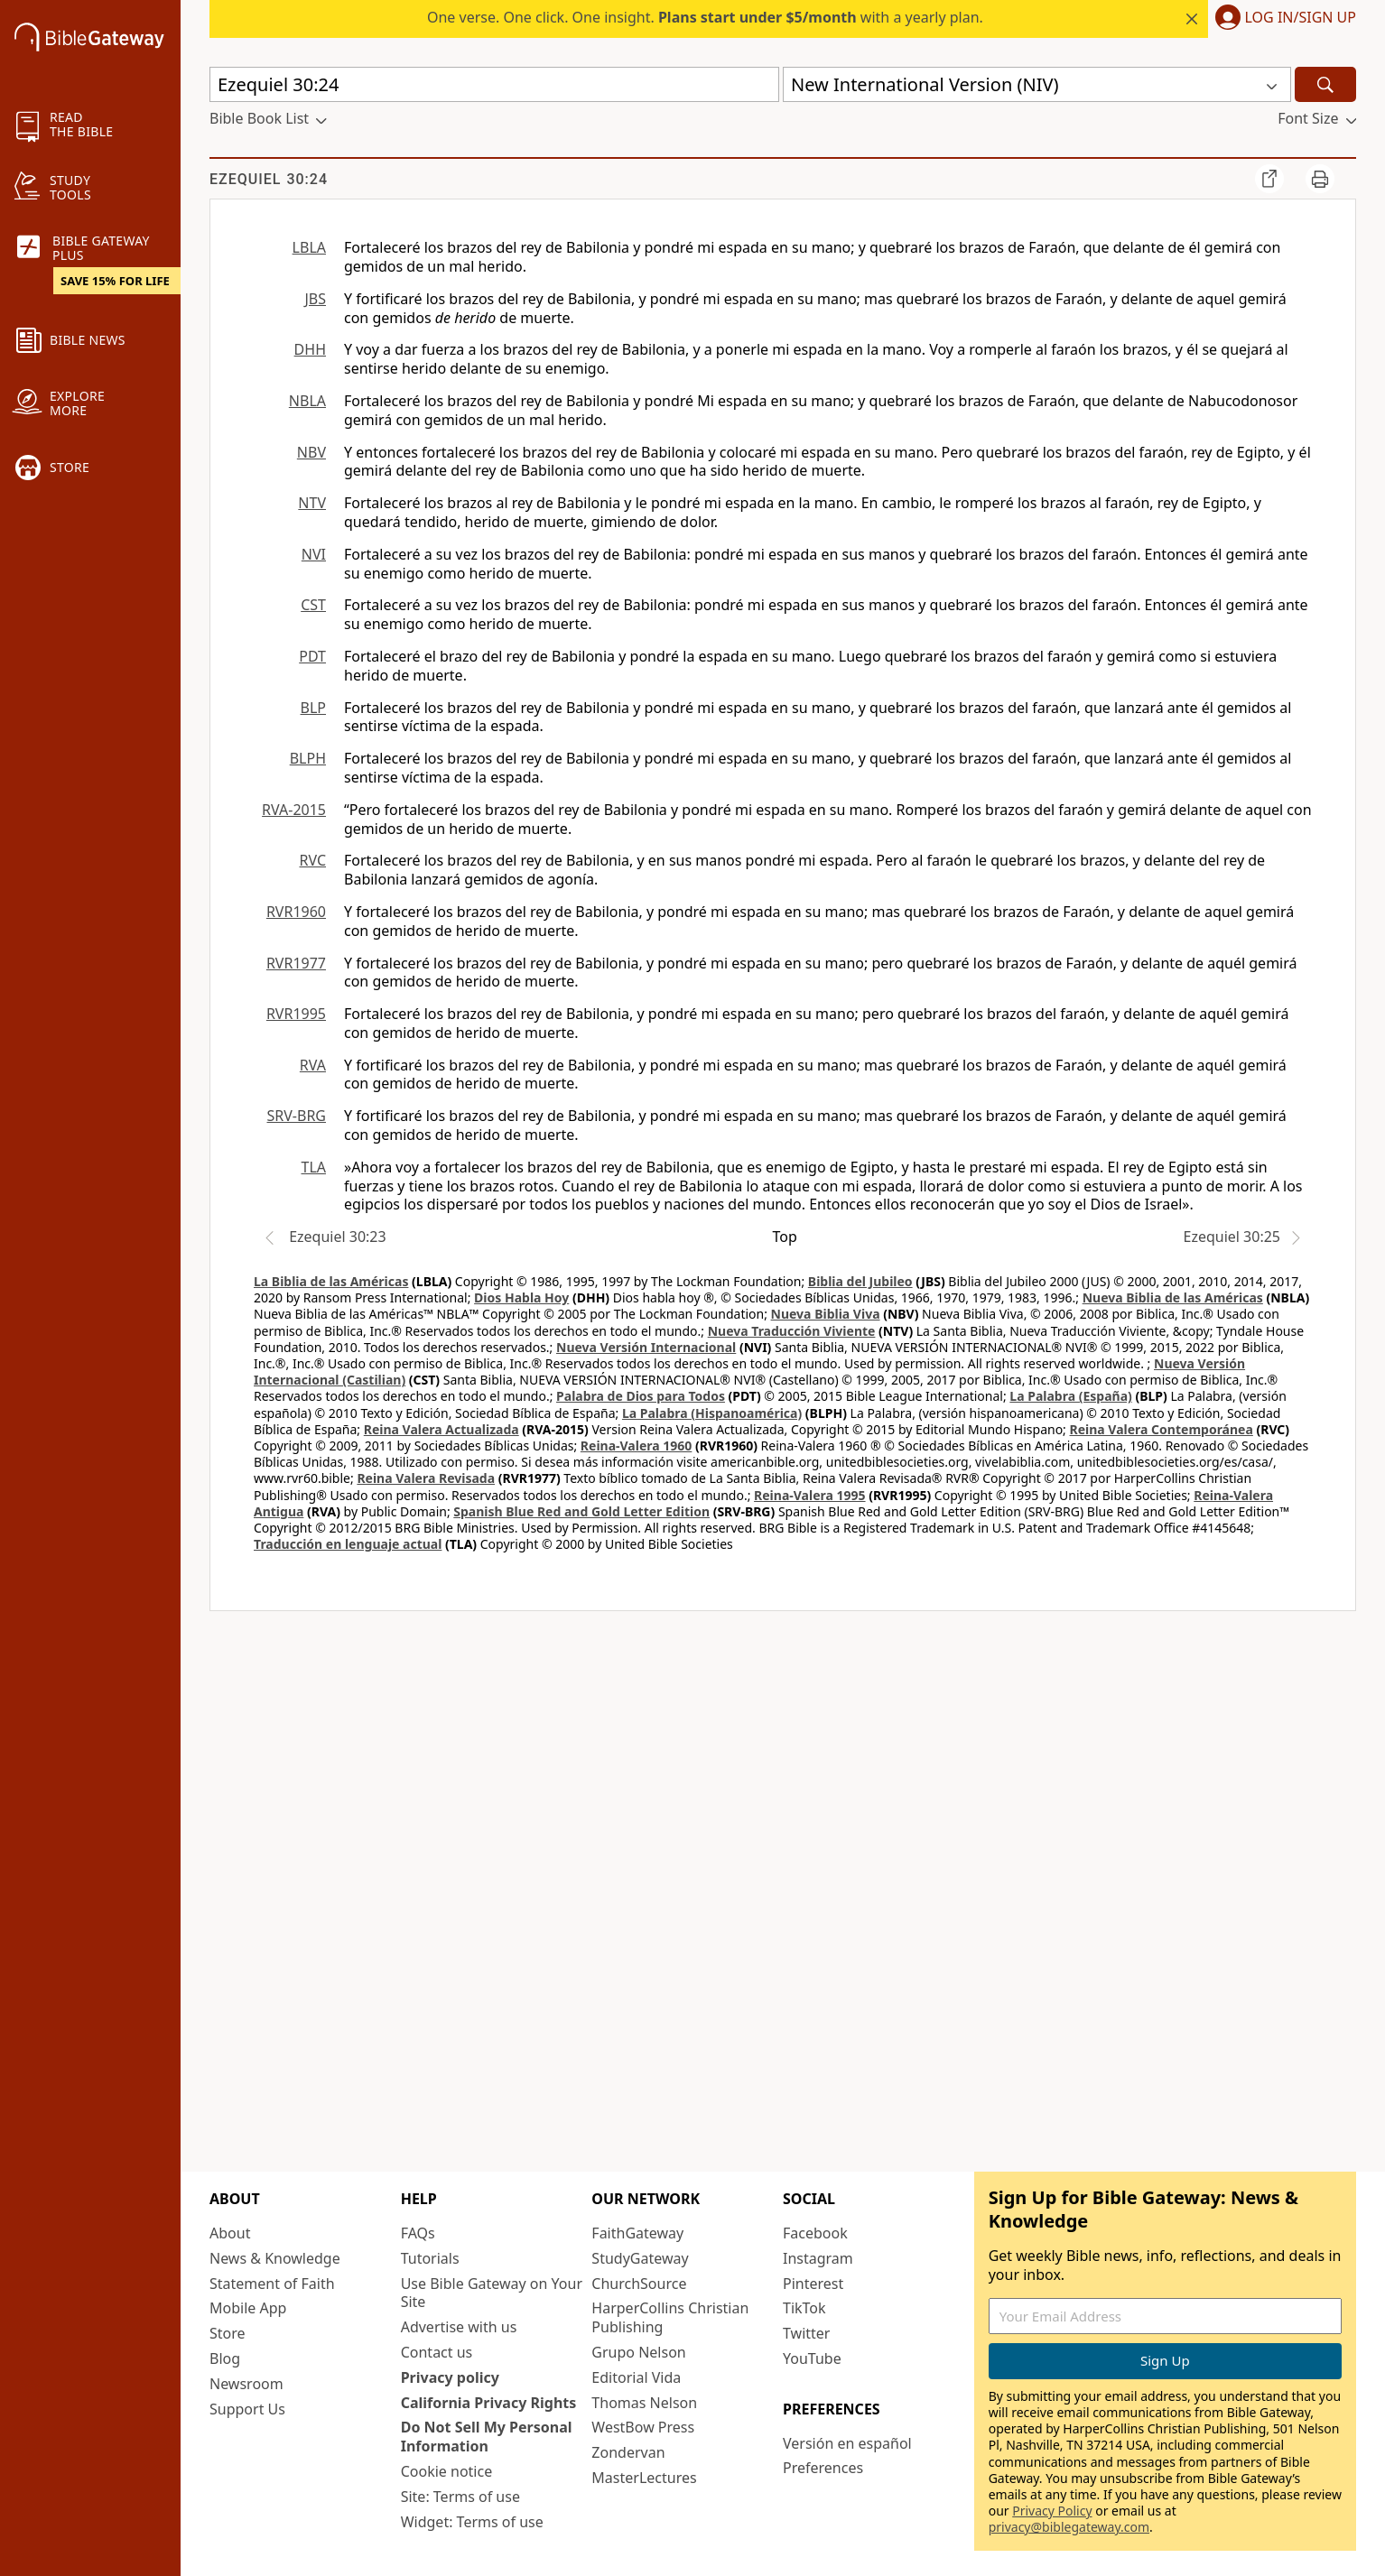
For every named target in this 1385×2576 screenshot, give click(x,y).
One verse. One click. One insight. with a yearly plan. (705, 17)
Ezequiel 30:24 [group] (268, 179)
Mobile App (247, 2308)
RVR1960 (296, 912)
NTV (312, 503)
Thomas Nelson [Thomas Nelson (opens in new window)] (644, 2403)
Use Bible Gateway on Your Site (491, 2293)
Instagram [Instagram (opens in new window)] (818, 2258)
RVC (312, 860)
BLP (313, 708)
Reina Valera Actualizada (441, 1429)
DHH (310, 349)
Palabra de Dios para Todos (640, 1395)
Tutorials (430, 2258)
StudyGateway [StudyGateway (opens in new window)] (639, 2258)
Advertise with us (459, 2327)
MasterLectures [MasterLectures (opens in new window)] (643, 2478)
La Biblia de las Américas (331, 1281)
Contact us (437, 2352)
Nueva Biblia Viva (825, 1313)
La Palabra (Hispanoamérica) (712, 1413)
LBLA (309, 247)
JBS (315, 299)
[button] (1282, 19)
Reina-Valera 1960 (636, 1445)
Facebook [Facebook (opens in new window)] (815, 2233)
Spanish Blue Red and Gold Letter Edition (581, 1511)
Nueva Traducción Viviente (792, 1330)
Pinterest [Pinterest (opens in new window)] (813, 2283)
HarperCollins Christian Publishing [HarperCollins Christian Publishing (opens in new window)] (669, 2317)
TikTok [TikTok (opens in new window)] (804, 2308)
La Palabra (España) (1070, 1395)
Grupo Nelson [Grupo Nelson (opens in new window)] (638, 2352)
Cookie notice (447, 2471)
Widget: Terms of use (472, 2522)
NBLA (307, 401)
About (229, 2233)
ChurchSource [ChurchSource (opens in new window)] (638, 2283)
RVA (313, 1065)
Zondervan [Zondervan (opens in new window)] (628, 2452)
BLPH (308, 758)
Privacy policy (450, 2377)
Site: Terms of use (460, 2497)
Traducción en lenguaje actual (348, 1543)
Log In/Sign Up (1300, 18)
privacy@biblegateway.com (1069, 2526)
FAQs (418, 2233)
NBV (311, 452)
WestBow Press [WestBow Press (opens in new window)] (642, 2427)
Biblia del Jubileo (860, 1281)
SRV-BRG (297, 1116)
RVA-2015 (294, 810)
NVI (314, 554)
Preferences (823, 2468)
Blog (224, 2358)
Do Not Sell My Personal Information (486, 2436)
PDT (312, 656)
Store (227, 2333)
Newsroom (246, 2384)
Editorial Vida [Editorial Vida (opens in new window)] (636, 2377)
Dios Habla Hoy (521, 1297)
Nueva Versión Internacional (646, 1347)
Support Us (247, 2409)
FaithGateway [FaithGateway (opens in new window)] (637, 2233)
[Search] (1325, 84)
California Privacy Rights (489, 2403)
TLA (313, 1167)
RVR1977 (296, 963)
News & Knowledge (274, 2258)
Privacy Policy (1052, 2510)
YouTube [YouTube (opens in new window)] (812, 2358)
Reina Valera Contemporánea (1161, 1429)
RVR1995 (296, 1014)
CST (313, 605)
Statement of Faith (272, 2283)
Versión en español (847, 2443)
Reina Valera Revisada (426, 1478)
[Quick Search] (494, 84)
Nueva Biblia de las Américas (1173, 1297)
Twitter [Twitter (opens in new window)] (806, 2333)
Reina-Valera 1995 (809, 1495)
